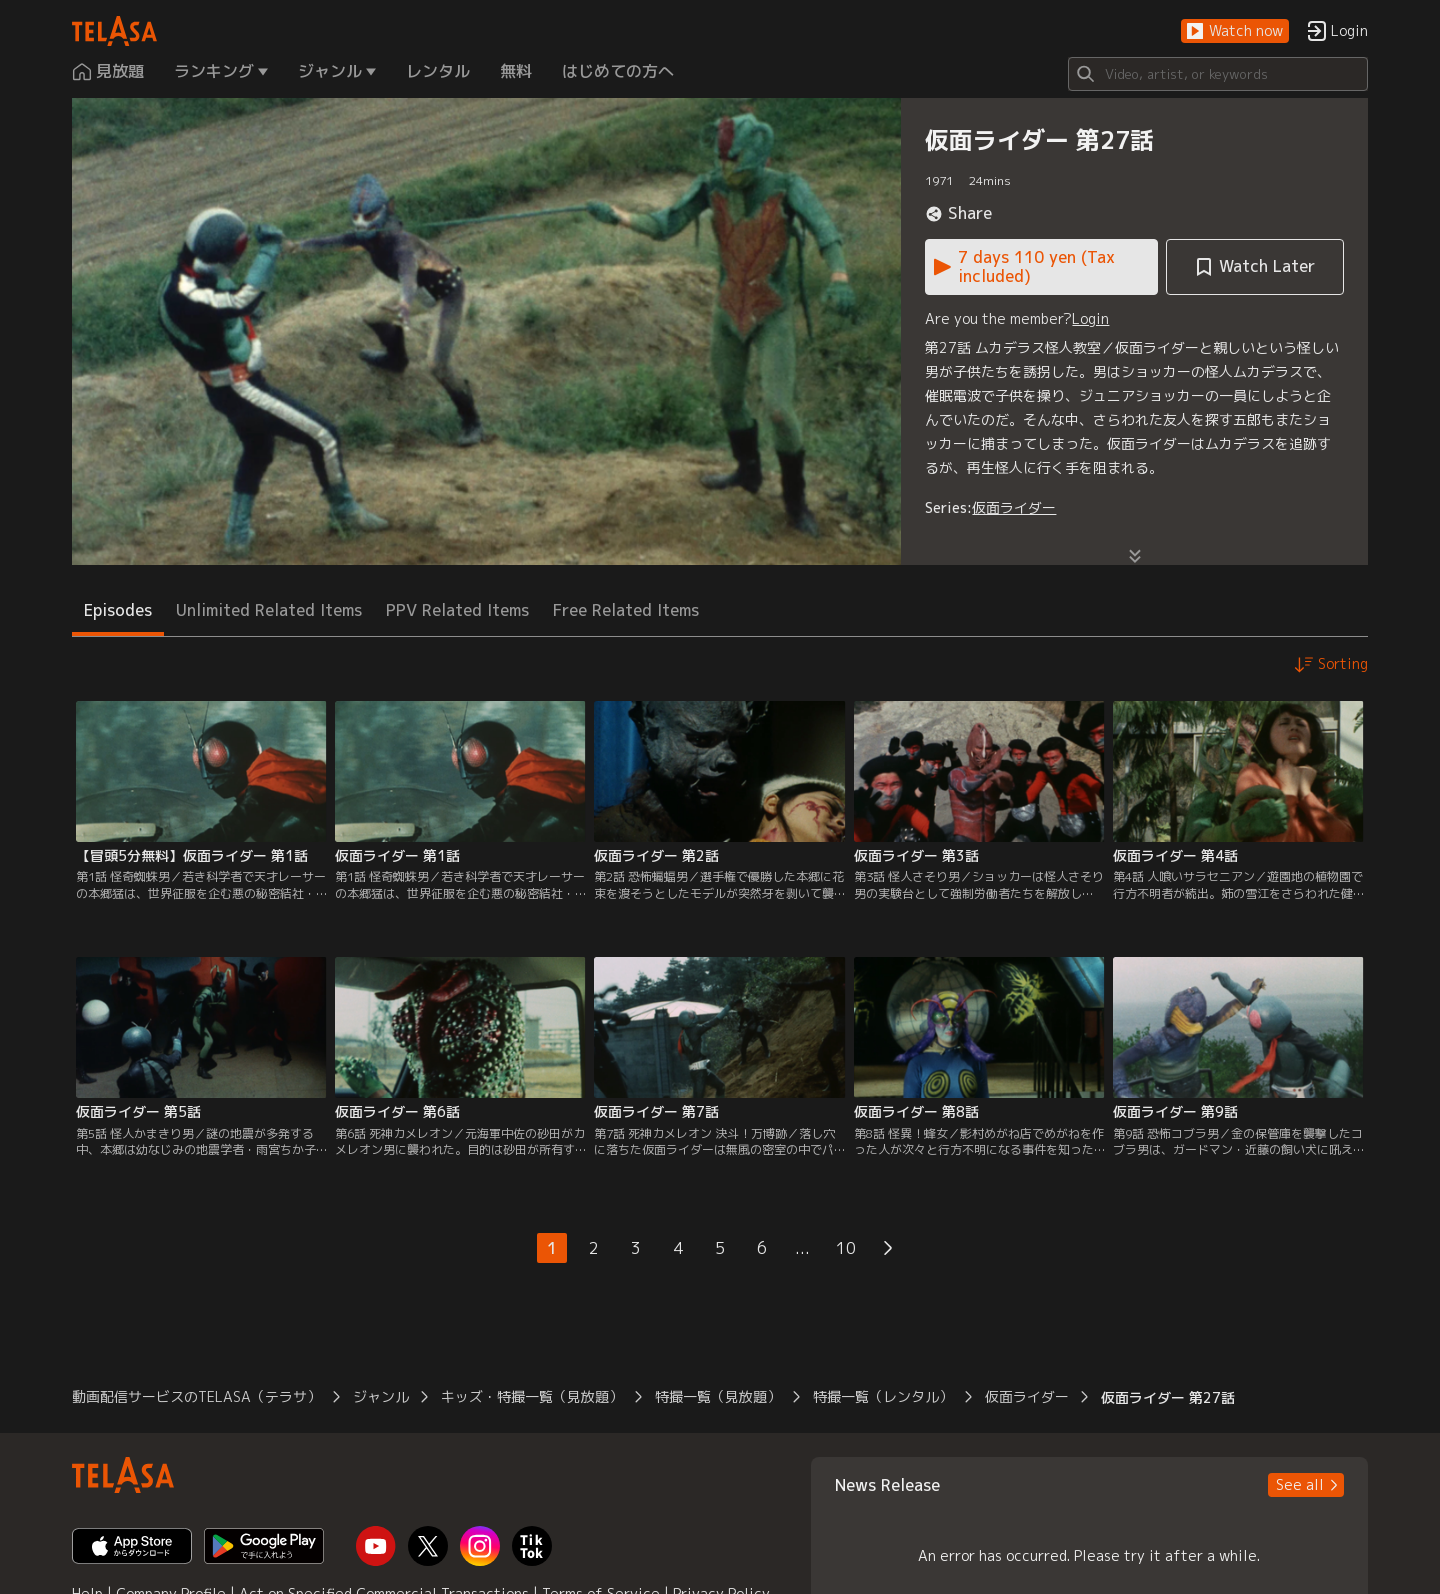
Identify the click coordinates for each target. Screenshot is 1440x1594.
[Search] (1218, 74)
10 (846, 1248)
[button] (1235, 31)
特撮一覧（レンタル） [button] (883, 1396)
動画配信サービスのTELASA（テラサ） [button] (196, 1396)
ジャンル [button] (381, 1396)
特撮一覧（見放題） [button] (718, 1396)
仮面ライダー (1014, 507)
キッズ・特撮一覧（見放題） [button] (532, 1396)
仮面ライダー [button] (1027, 1396)
